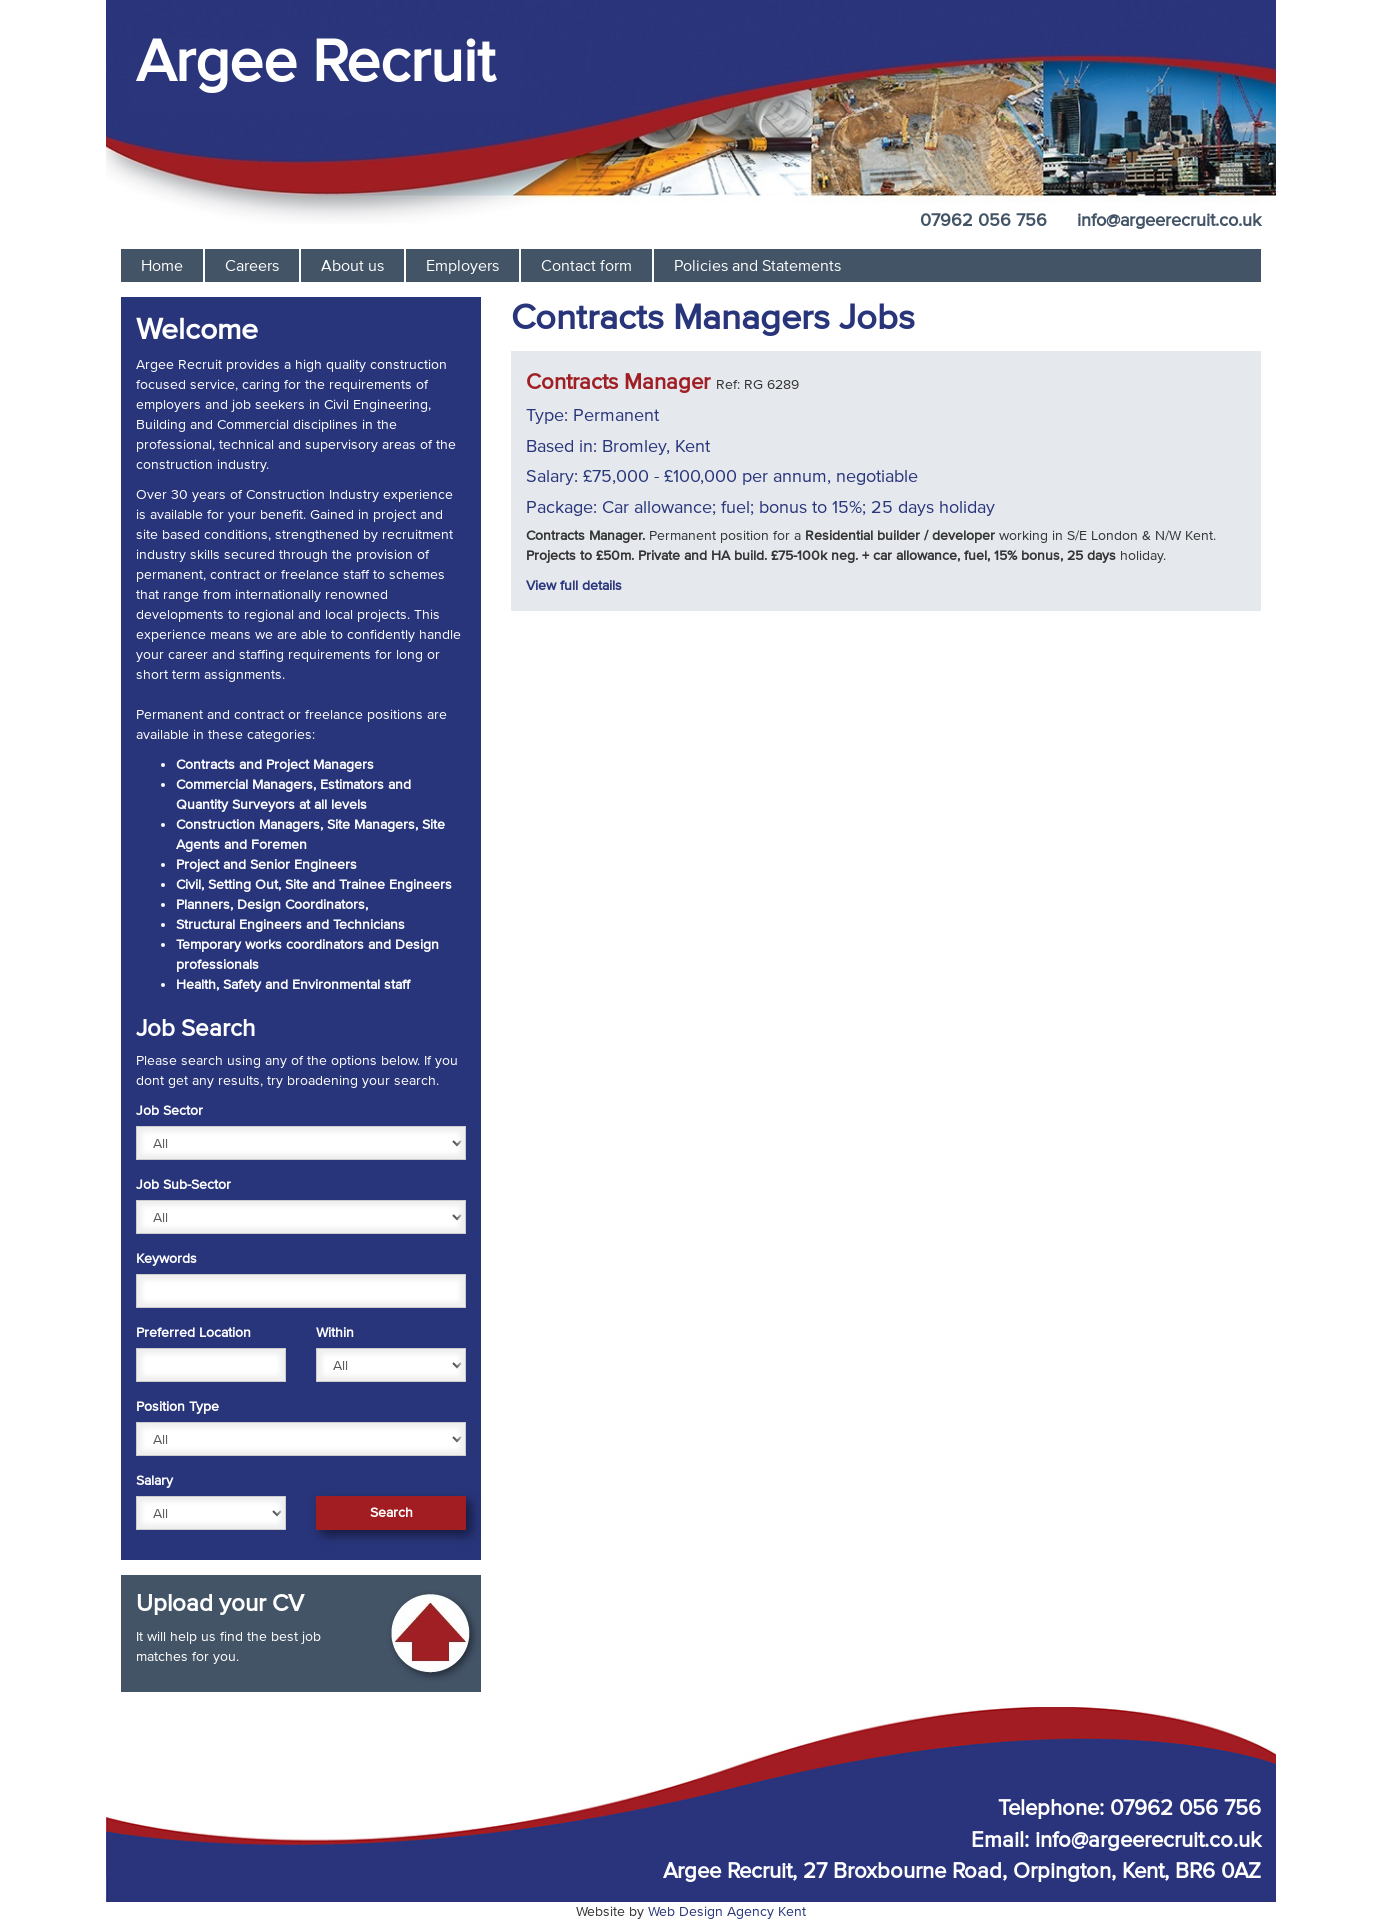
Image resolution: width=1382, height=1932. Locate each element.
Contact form (586, 265)
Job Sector (169, 1110)
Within (335, 1332)
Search (391, 1512)
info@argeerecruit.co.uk (1169, 220)
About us (352, 265)
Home (162, 265)
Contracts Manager (618, 381)
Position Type (177, 1406)
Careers (252, 265)
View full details (574, 585)
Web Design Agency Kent (727, 1911)
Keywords (166, 1258)
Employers (462, 265)
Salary (154, 1480)
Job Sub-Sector (183, 1184)
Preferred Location (193, 1332)
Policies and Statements (757, 265)
